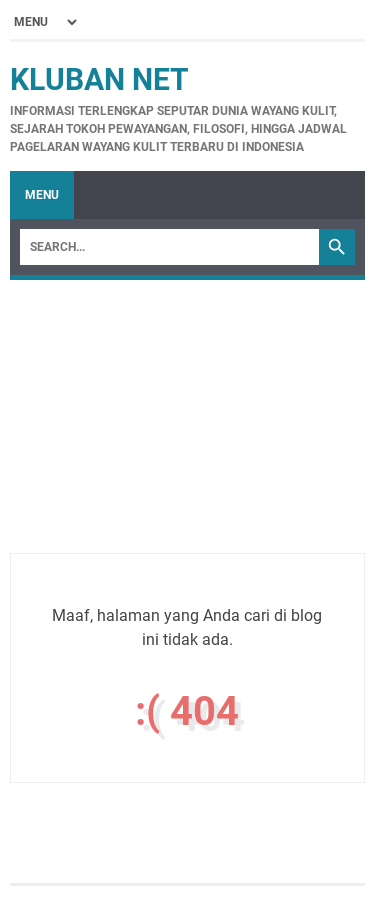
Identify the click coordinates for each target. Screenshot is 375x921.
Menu (42, 195)
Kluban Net (99, 79)
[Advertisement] (187, 438)
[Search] (169, 247)
